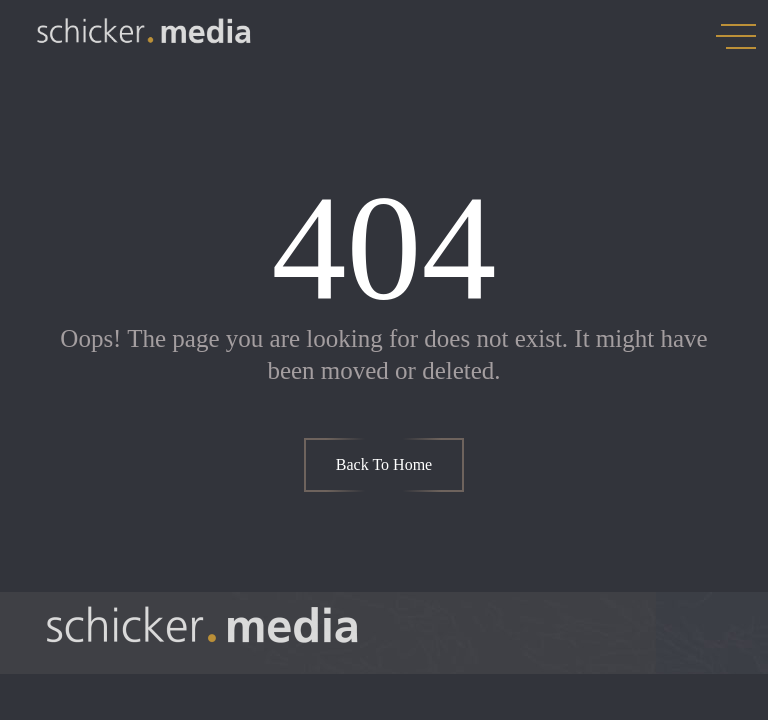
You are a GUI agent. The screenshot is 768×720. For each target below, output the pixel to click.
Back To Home (384, 464)
